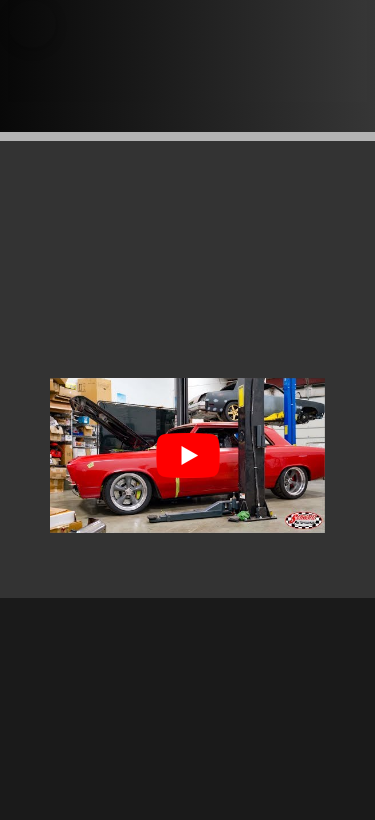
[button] (32, 24)
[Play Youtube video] (187, 455)
